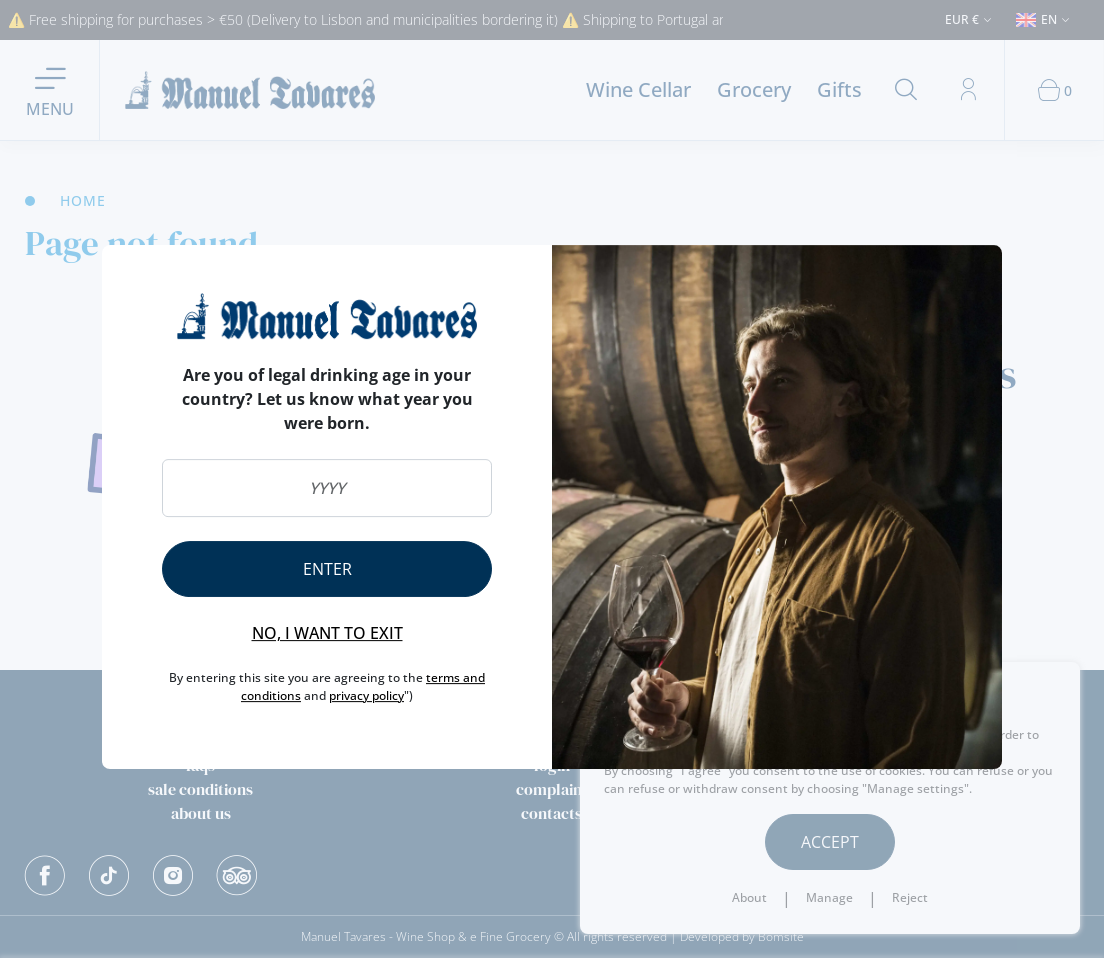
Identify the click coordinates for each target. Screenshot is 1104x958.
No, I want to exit (327, 633)
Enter (327, 569)
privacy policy (366, 695)
